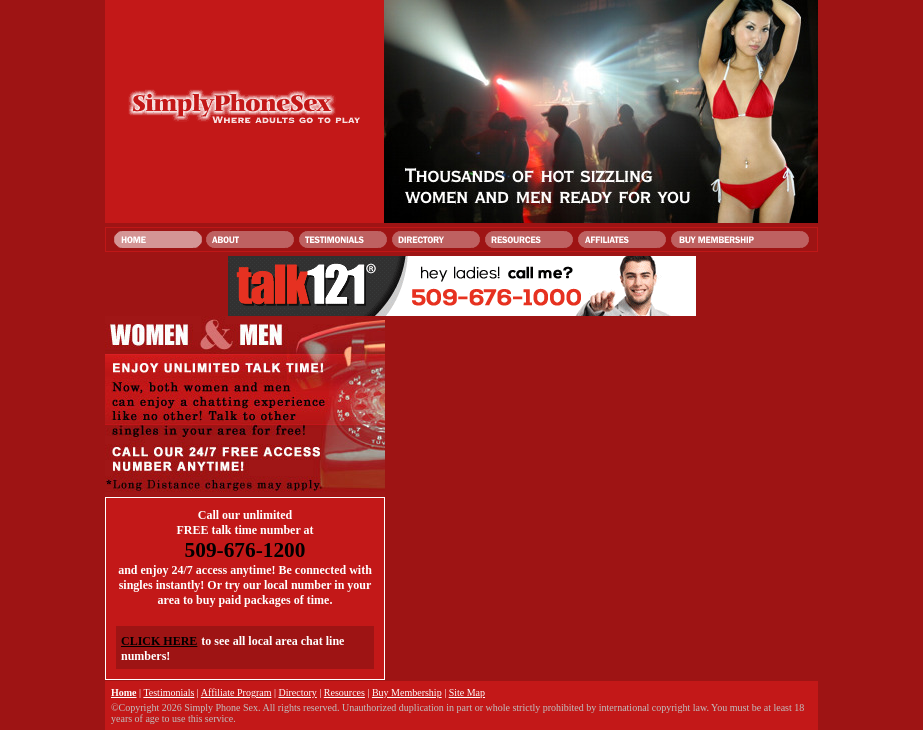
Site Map (467, 692)
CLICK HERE (159, 641)
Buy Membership (407, 692)
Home (124, 692)
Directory (297, 692)
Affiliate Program (236, 692)
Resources (344, 692)
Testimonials (168, 692)
